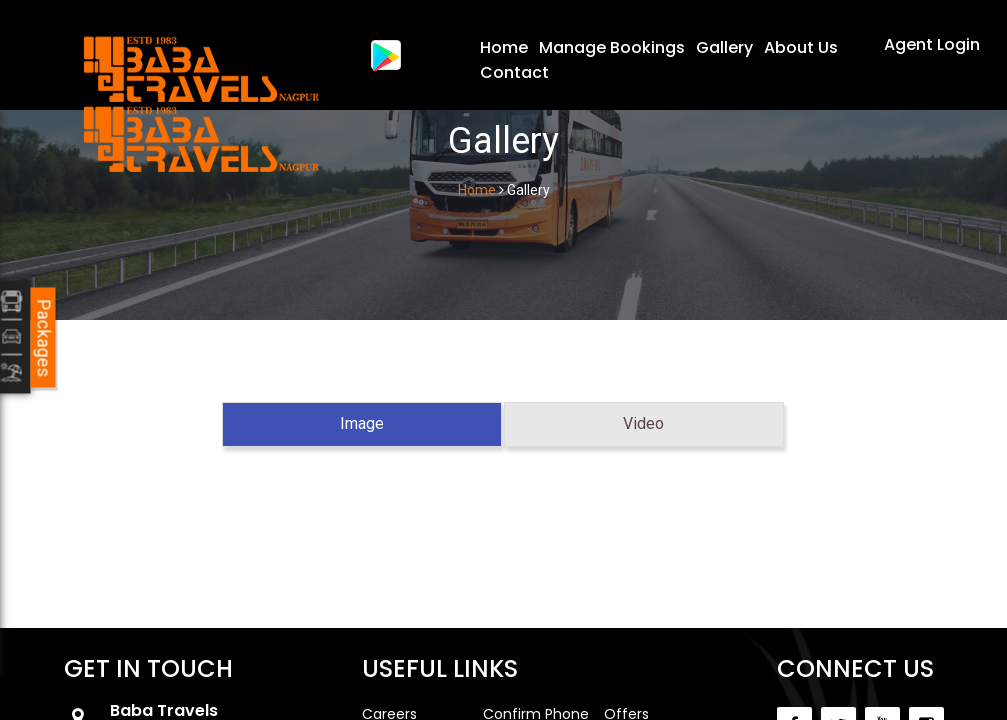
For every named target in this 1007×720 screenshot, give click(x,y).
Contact (514, 72)
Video (643, 423)
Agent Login (932, 44)
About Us (801, 47)
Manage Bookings (612, 47)
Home (504, 47)
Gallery (724, 47)
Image (362, 423)
